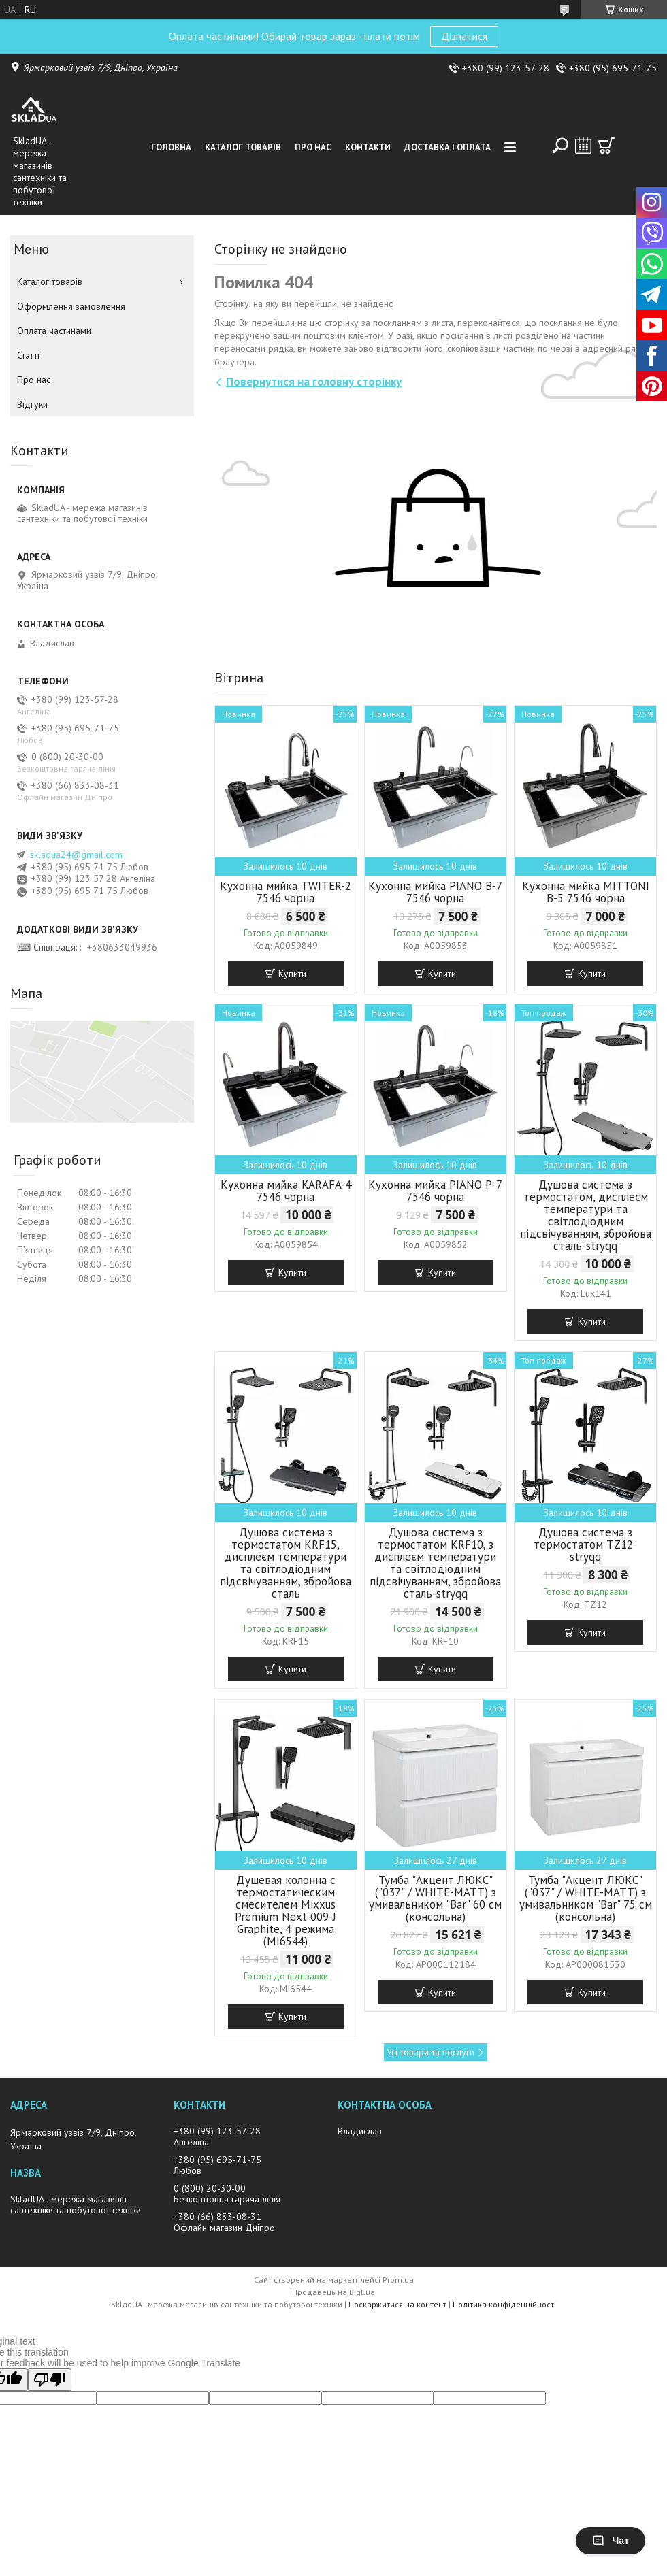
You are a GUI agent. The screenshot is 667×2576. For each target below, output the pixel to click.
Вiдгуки (32, 404)
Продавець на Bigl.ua (333, 2292)
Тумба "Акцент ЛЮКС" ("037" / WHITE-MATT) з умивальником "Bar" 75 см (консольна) (585, 1898)
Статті (28, 355)
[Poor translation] (49, 2379)
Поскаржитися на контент (397, 2304)
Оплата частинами (54, 331)
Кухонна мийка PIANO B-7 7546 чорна (435, 892)
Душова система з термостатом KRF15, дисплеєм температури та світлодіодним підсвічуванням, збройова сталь (285, 1563)
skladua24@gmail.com (76, 854)
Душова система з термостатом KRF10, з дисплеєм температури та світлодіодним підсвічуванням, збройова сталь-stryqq (435, 1563)
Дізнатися (464, 36)
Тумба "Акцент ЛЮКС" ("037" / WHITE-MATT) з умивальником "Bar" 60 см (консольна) (435, 1898)
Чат (610, 2540)
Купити (292, 974)
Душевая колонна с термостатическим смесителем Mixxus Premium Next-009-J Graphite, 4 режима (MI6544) (285, 1910)
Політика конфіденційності (504, 2304)
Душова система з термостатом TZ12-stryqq (585, 1544)
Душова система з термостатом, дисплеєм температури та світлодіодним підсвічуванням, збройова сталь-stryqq (585, 1215)
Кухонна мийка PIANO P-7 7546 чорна (435, 1190)
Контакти (368, 147)
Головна (171, 147)
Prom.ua (398, 2280)
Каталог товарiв (243, 147)
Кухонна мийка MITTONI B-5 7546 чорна (585, 892)
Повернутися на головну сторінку (314, 381)
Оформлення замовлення (71, 306)
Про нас (313, 147)
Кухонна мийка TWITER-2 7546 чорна (285, 892)
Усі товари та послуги (430, 2052)
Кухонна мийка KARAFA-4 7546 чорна (286, 1190)
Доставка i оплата (447, 147)
